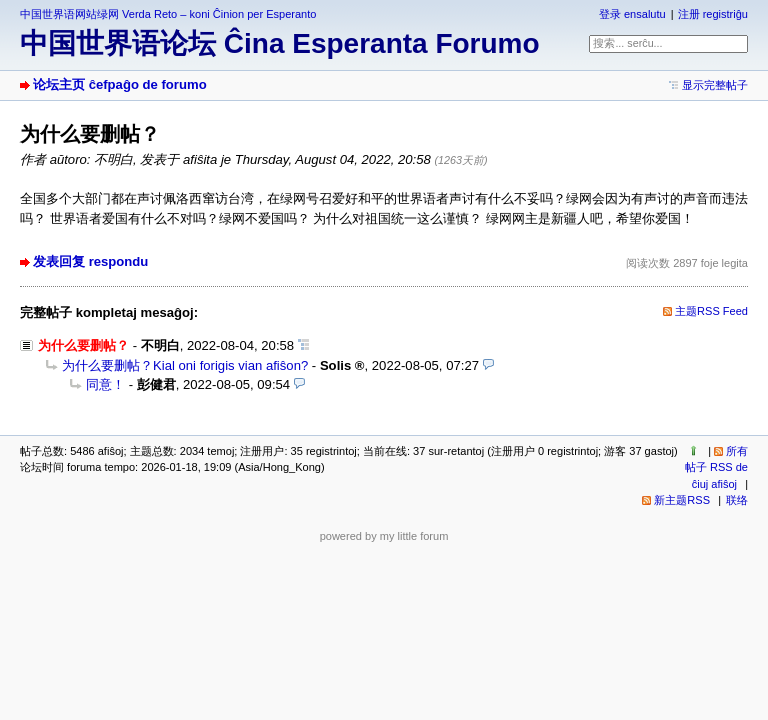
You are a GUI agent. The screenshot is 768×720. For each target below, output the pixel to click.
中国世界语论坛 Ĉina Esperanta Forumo (280, 43)
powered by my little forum (384, 536)
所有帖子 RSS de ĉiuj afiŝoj (716, 467)
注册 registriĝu (713, 14)
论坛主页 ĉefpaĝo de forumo (120, 84)
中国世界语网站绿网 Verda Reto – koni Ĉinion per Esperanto (168, 14)
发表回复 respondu (90, 261)
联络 (737, 500)
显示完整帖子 (715, 85)
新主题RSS (682, 500)
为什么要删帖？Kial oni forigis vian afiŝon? (185, 365)
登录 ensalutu (632, 14)
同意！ (105, 384)
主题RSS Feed (711, 311)
